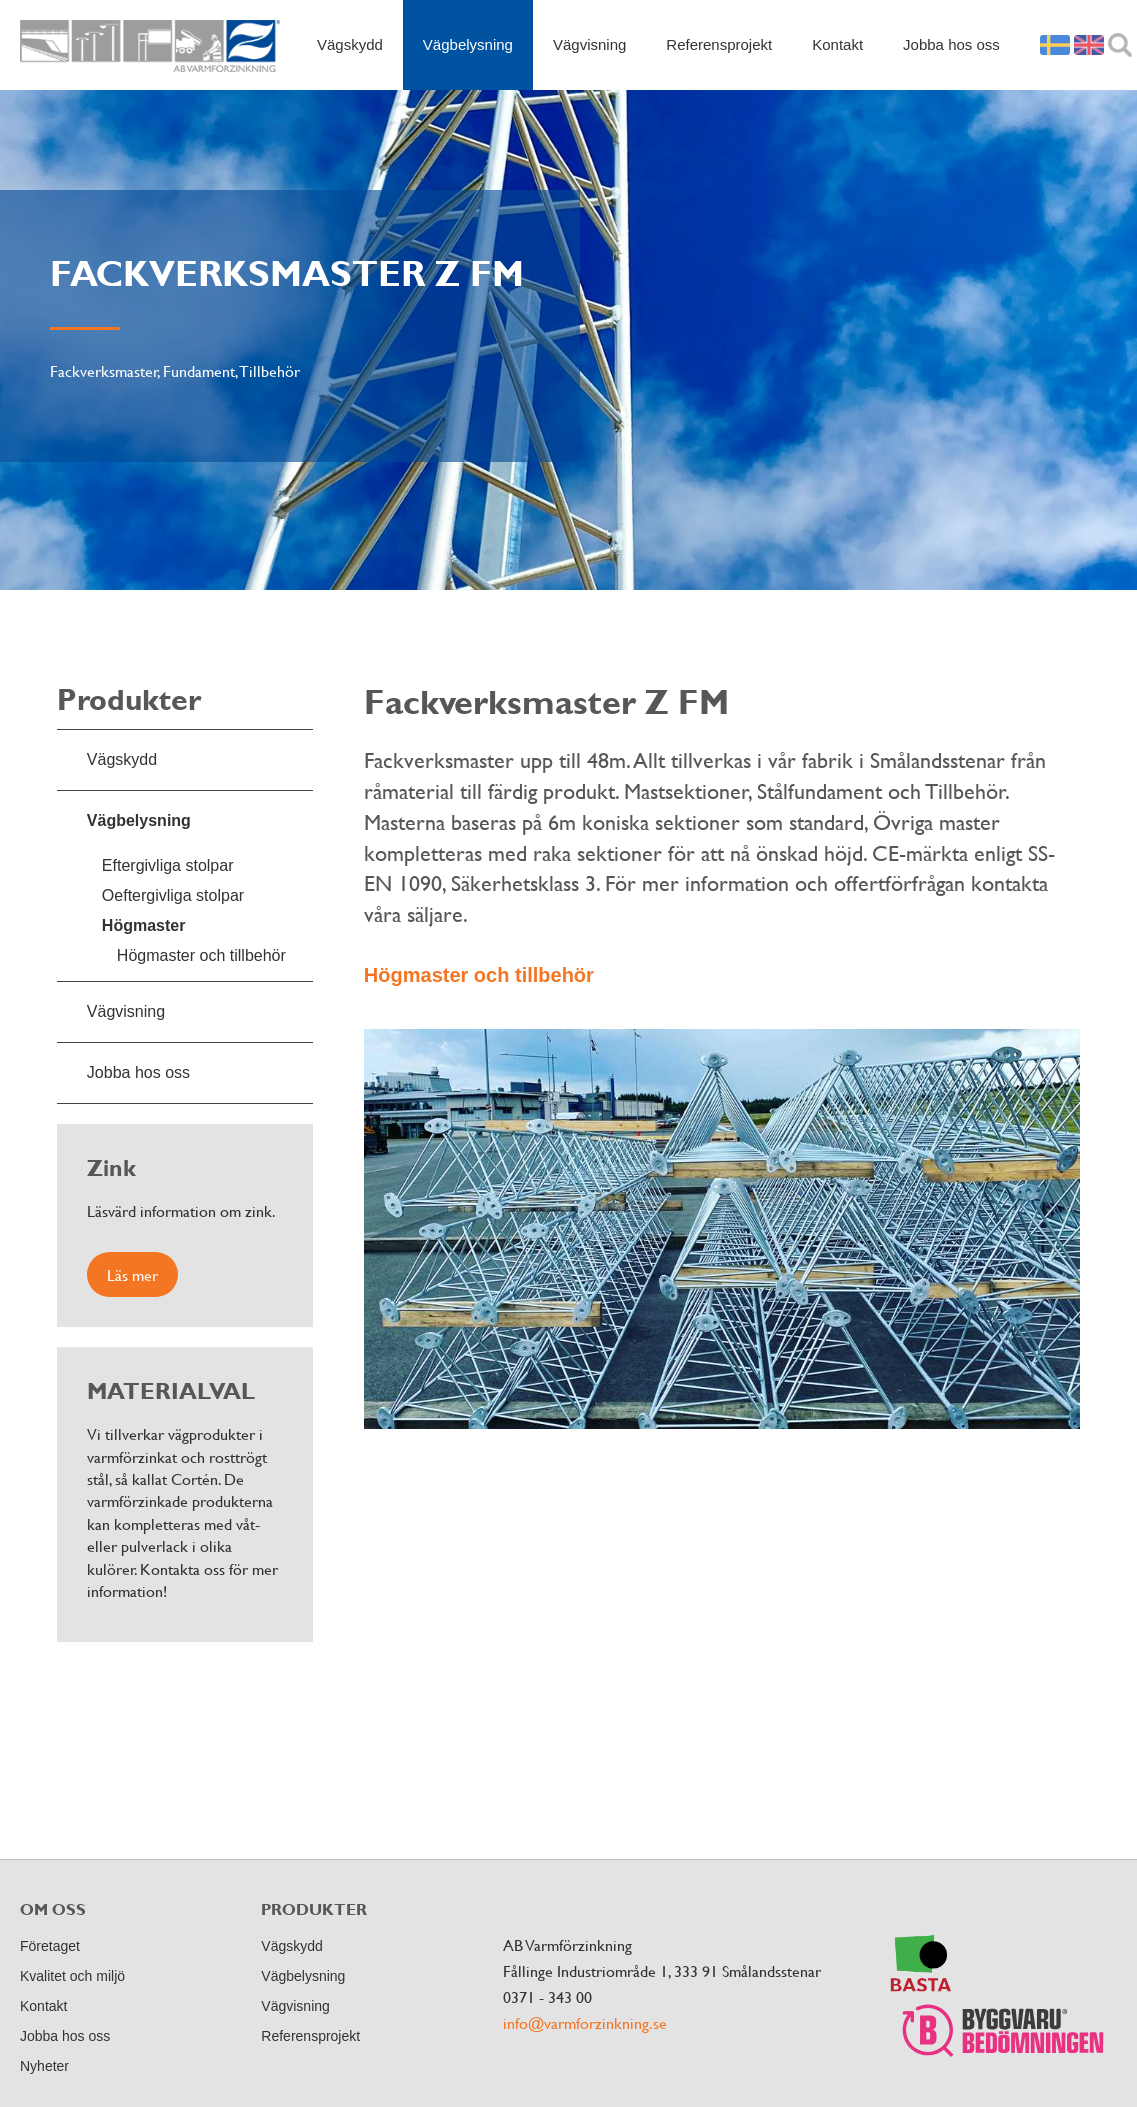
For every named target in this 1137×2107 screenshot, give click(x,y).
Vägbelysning (468, 44)
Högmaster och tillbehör (201, 955)
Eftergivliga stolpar (168, 865)
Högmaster (144, 925)
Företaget (50, 1946)
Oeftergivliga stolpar (173, 895)
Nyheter (44, 2066)
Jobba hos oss (951, 44)
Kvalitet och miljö (72, 1976)
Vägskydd (350, 44)
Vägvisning (589, 44)
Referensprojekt (719, 44)
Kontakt (837, 44)
